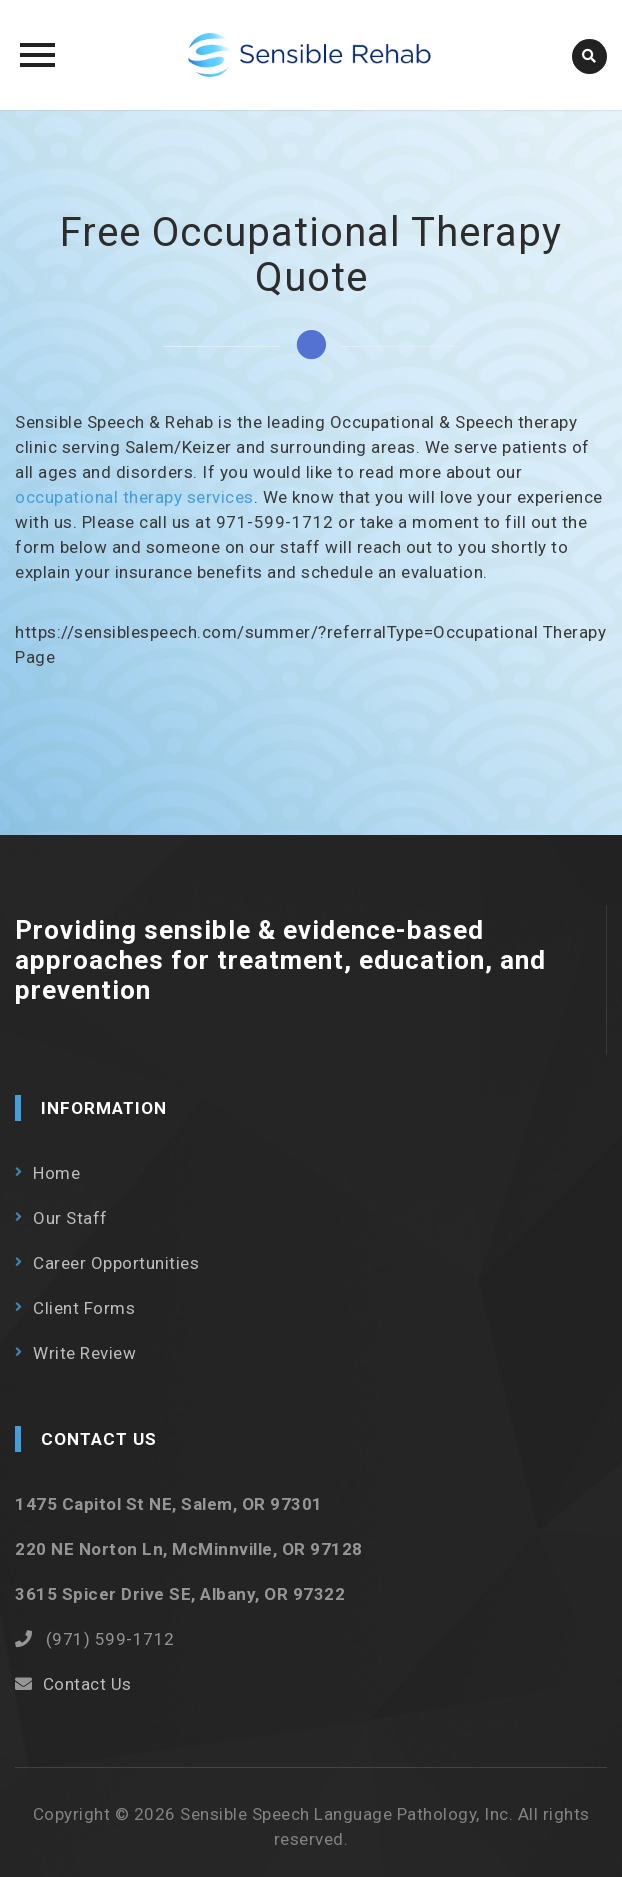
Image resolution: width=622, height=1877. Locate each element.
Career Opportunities (116, 1263)
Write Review (84, 1353)
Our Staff (70, 1218)
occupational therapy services (134, 497)
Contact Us (87, 1684)
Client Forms (84, 1308)
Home (56, 1173)
